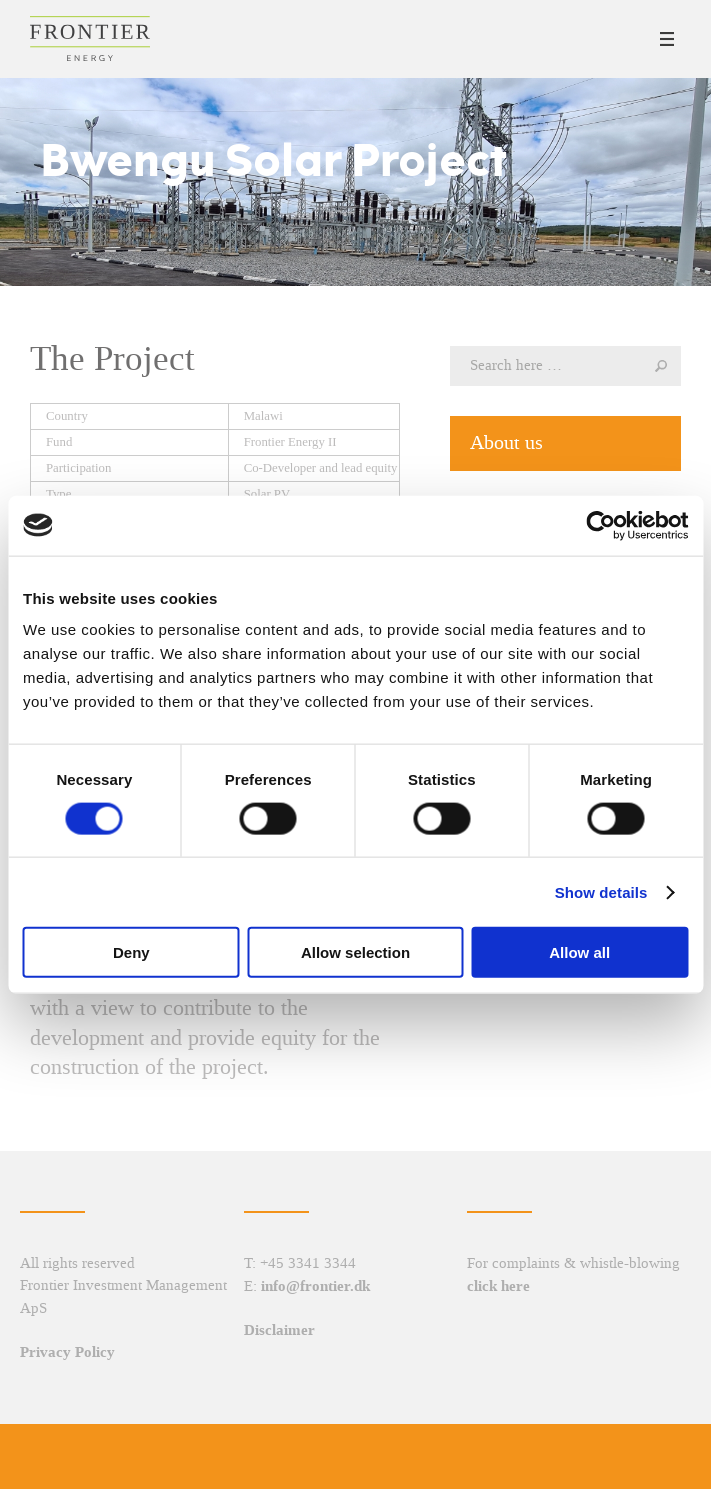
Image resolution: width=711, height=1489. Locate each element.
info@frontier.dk (315, 1286)
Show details (601, 891)
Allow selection (355, 952)
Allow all (579, 952)
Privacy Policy (67, 1352)
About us (506, 442)
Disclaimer (279, 1330)
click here (498, 1286)
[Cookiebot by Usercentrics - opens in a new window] (600, 525)
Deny (131, 952)
